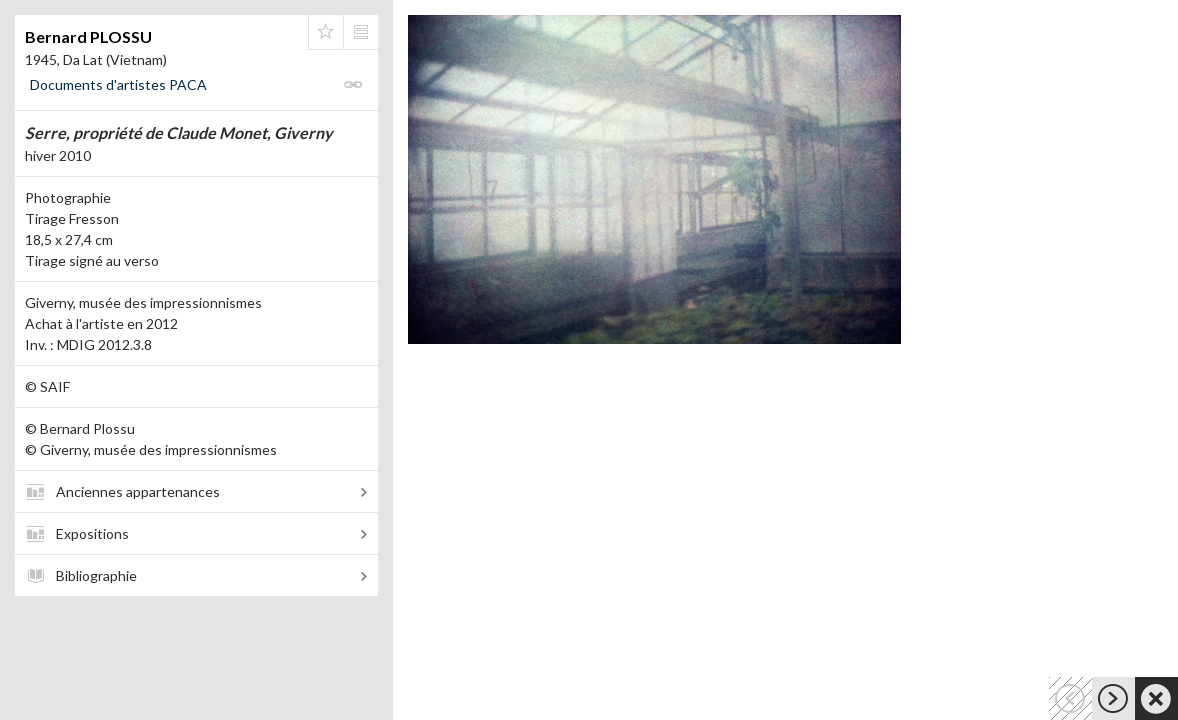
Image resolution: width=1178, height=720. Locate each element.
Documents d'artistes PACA (118, 84)
